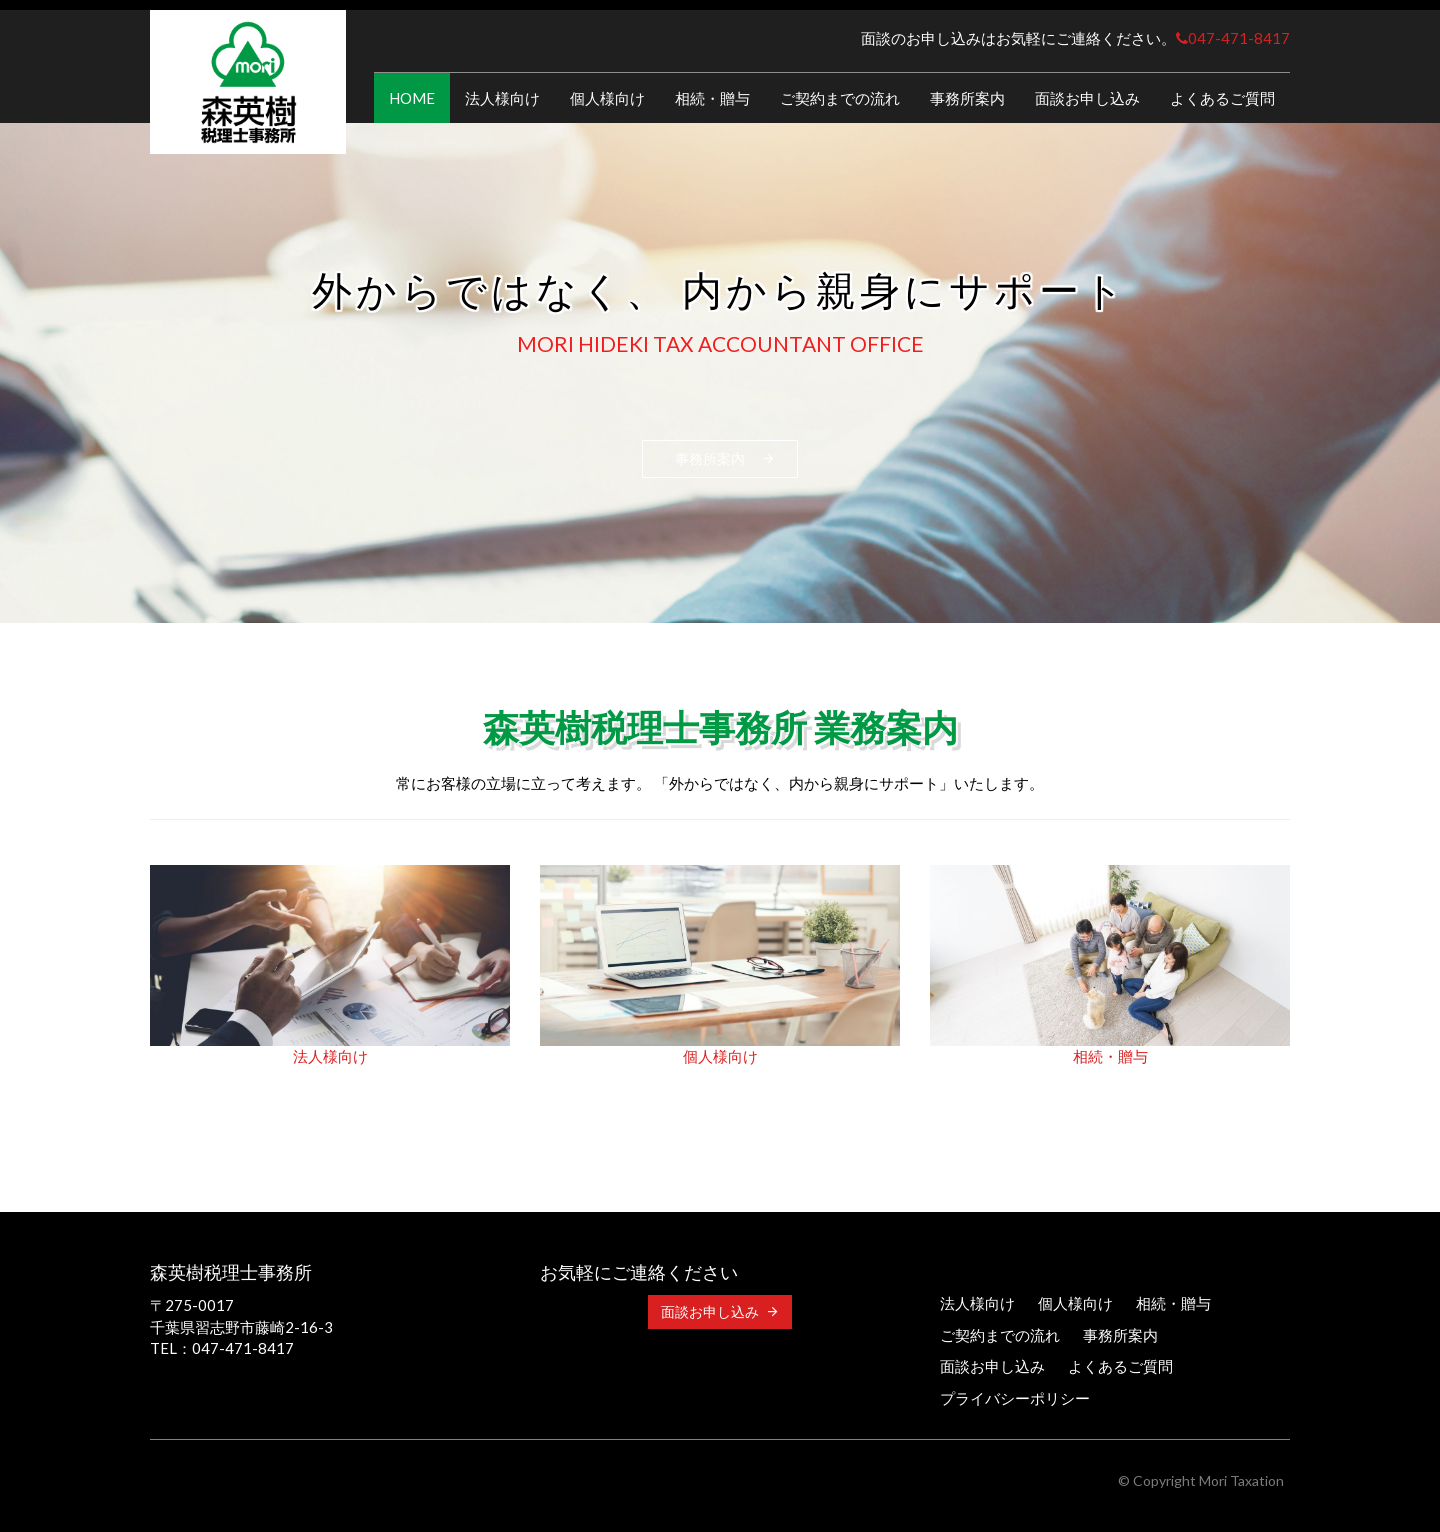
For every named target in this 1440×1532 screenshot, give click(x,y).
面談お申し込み (1087, 98)
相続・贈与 (712, 98)
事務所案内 (967, 98)
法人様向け (502, 98)
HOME (412, 98)
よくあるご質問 (1222, 98)
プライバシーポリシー (1015, 1398)
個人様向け (607, 98)
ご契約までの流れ (840, 98)
